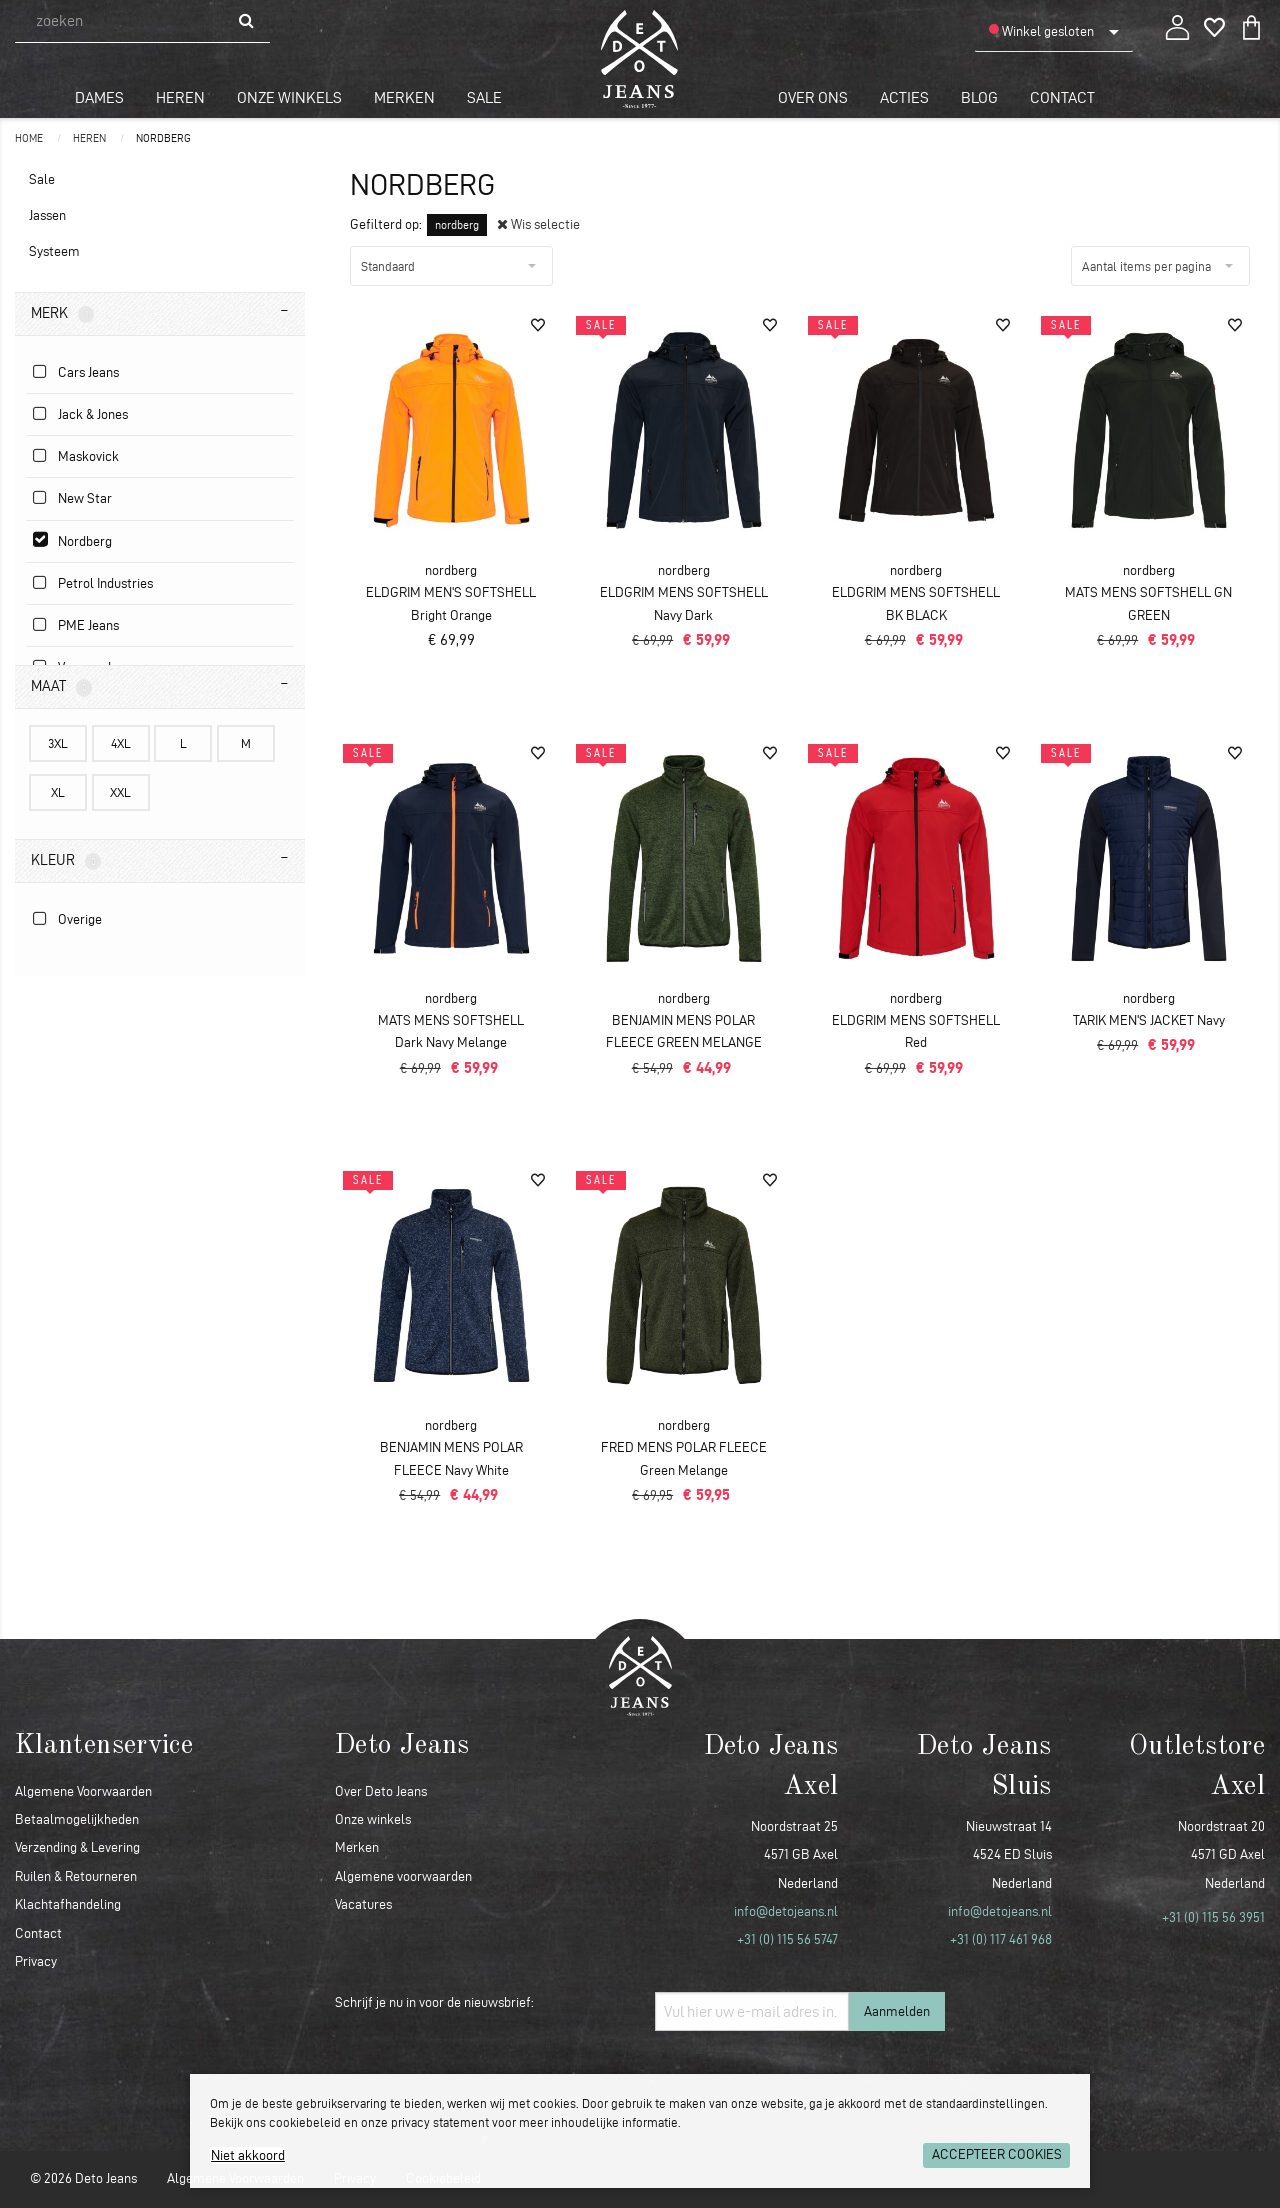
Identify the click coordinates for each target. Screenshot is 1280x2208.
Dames (99, 97)
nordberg (163, 138)
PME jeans (88, 625)
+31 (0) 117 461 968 (1001, 1939)
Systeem (54, 251)
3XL (58, 743)
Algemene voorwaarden (403, 1876)
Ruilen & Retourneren (76, 1876)
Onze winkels (289, 97)
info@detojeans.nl (786, 1911)
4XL (121, 743)
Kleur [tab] (66, 861)
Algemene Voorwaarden (83, 1791)
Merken (404, 97)
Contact (1062, 97)
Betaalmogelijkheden (77, 1819)
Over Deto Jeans (381, 1791)
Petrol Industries (105, 583)
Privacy (36, 1961)
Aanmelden (897, 2011)
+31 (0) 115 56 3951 (1213, 1917)
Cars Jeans (88, 372)
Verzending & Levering (77, 1847)
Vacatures (363, 1904)
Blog (979, 97)
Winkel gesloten (1041, 31)
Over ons (813, 97)
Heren (180, 97)
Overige (80, 919)
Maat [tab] (61, 687)
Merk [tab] (62, 314)
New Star (85, 498)
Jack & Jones (93, 414)
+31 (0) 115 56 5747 (787, 1939)
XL (58, 792)
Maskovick (88, 456)
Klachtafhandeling (68, 1904)
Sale (484, 97)
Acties (904, 97)
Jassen (47, 215)
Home (30, 138)
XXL (120, 792)
